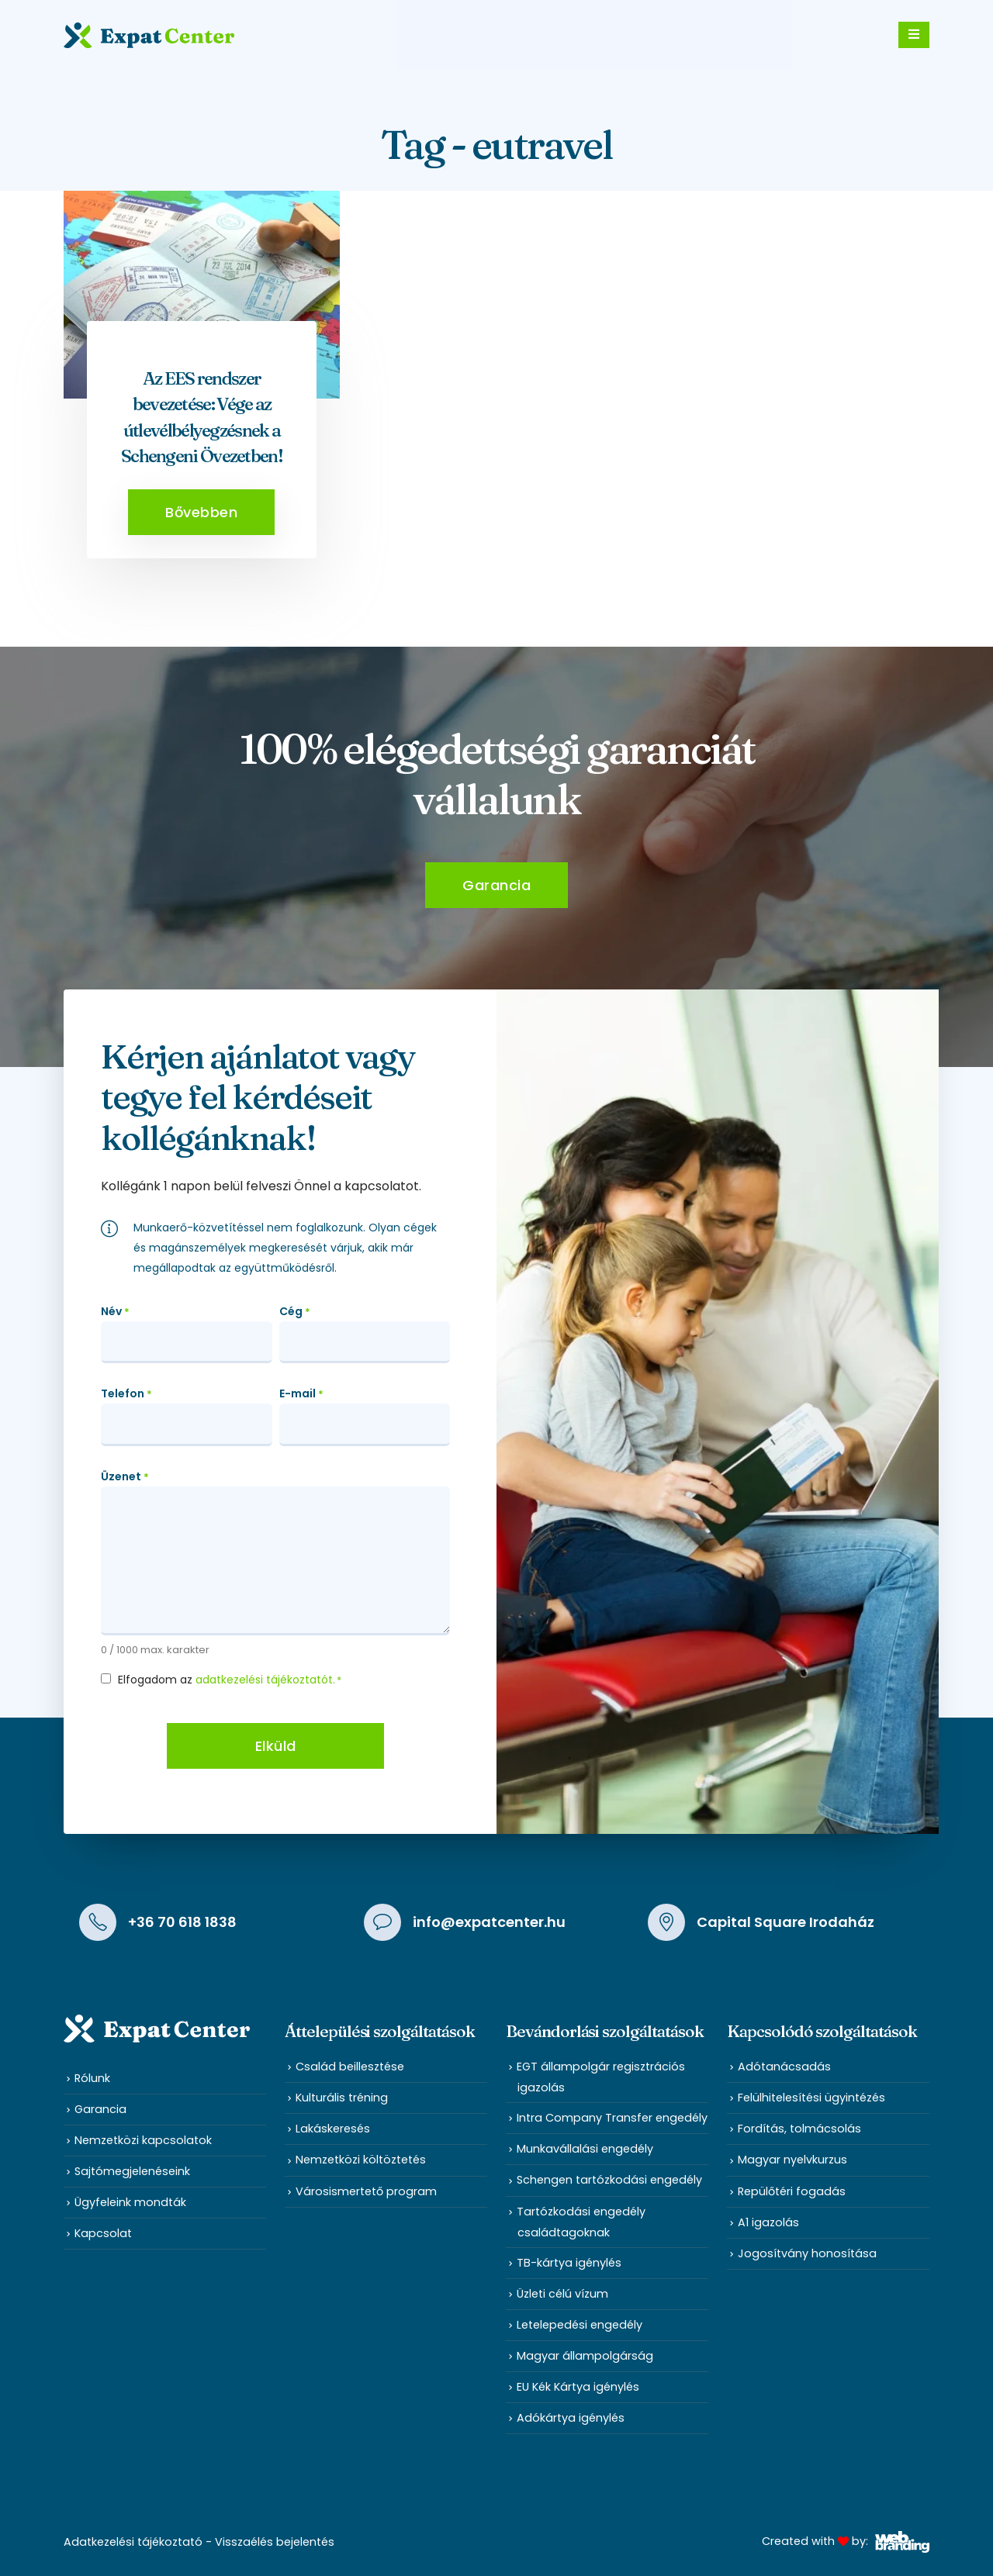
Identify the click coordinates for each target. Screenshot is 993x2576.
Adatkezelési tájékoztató (133, 2542)
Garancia (100, 2109)
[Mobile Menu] (913, 35)
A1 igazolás (768, 2222)
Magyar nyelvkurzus (792, 2159)
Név (115, 1312)
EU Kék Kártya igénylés (578, 2387)
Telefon (126, 1394)
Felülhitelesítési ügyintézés (811, 2097)
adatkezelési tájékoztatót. (265, 1679)
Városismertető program (366, 2191)
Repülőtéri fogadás (792, 2191)
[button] (201, 512)
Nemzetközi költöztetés (361, 2159)
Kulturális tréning (342, 2097)
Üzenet (125, 1477)
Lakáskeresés (333, 2128)
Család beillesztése (350, 2066)
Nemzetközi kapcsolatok (143, 2140)
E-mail (301, 1394)
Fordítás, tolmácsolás (799, 2128)
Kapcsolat (103, 2233)
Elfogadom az (229, 1679)
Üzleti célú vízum (562, 2293)
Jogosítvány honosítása (807, 2253)
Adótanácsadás (784, 2066)
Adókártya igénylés (571, 2418)
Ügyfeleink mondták (130, 2202)
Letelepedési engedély (579, 2325)
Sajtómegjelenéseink (132, 2171)
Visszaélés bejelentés (274, 2542)
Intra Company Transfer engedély (612, 2117)
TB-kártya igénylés (569, 2262)
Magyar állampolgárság (585, 2356)
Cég (294, 1312)
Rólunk (92, 2078)
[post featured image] (202, 295)
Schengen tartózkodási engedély (609, 2180)
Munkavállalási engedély (585, 2148)
